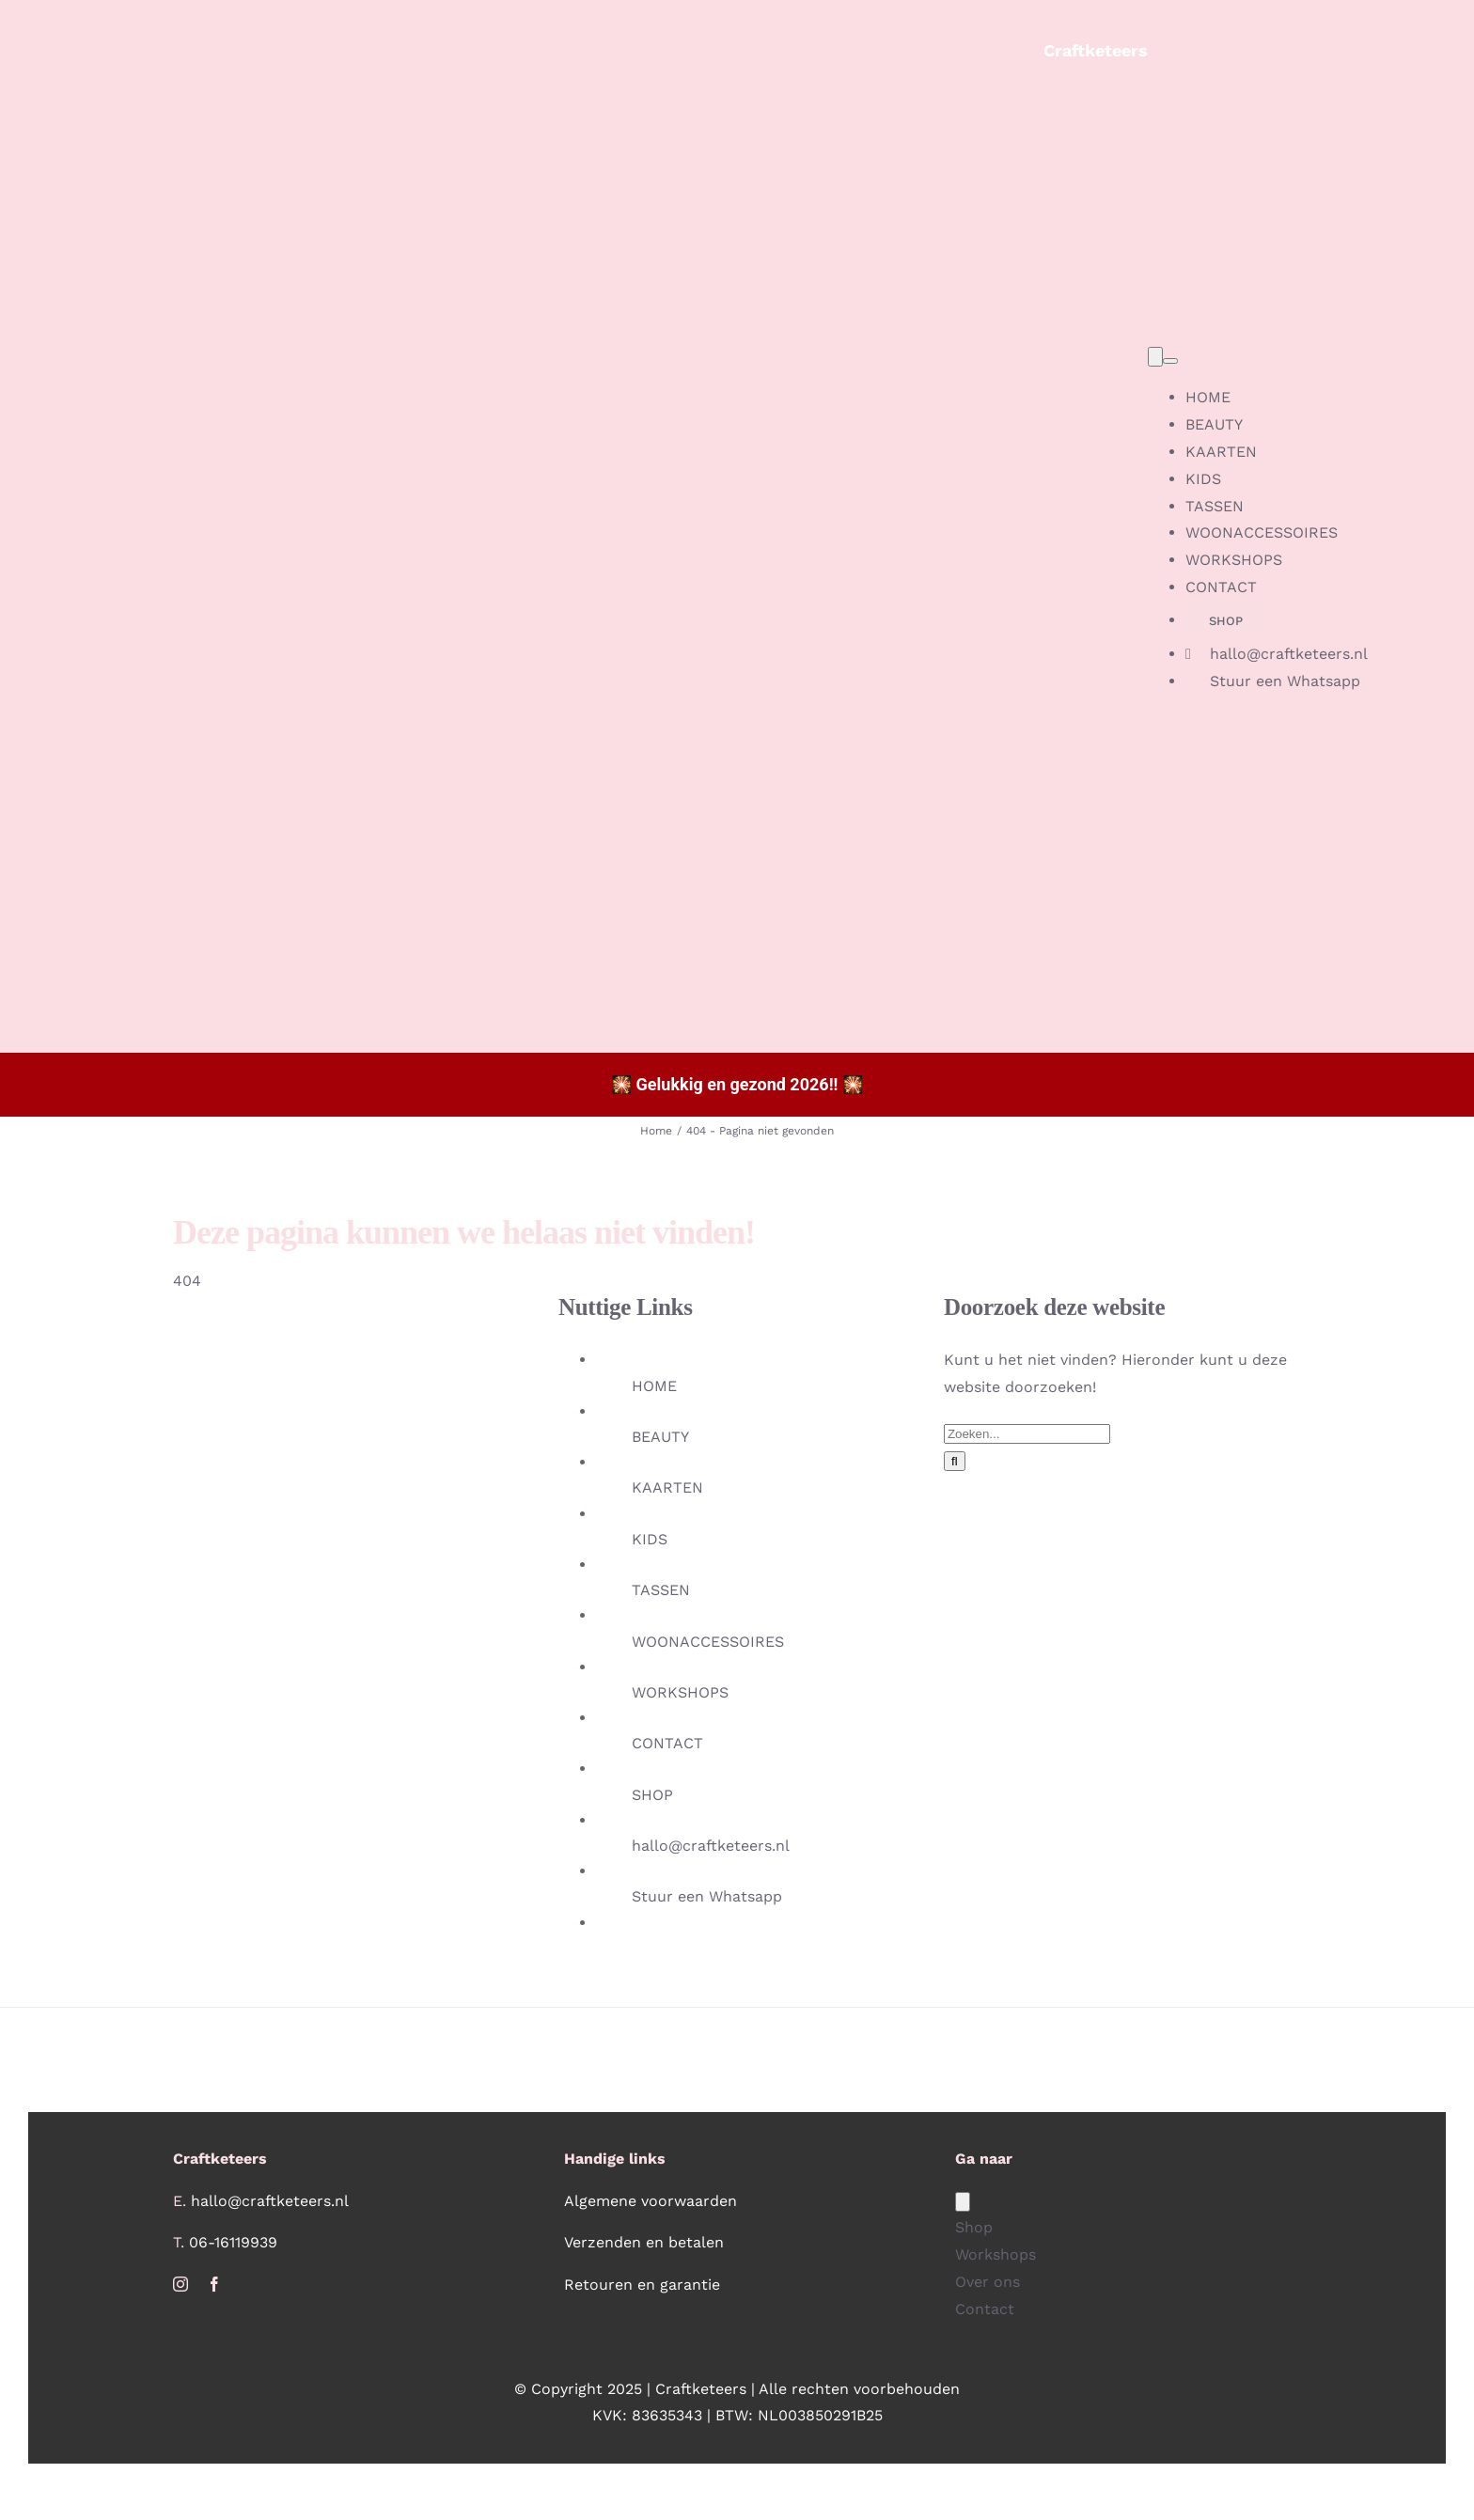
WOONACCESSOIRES (708, 1642)
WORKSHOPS (680, 1692)
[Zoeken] (954, 1461)
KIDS (649, 1539)
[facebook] (214, 2284)
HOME (654, 1386)
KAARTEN (667, 1487)
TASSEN (661, 1590)
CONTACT (667, 1743)
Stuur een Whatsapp (707, 1896)
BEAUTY (660, 1437)
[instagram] (180, 2284)
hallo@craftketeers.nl (711, 1846)
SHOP (652, 1795)
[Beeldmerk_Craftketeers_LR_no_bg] (535, 31)
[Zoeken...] (1027, 1434)
